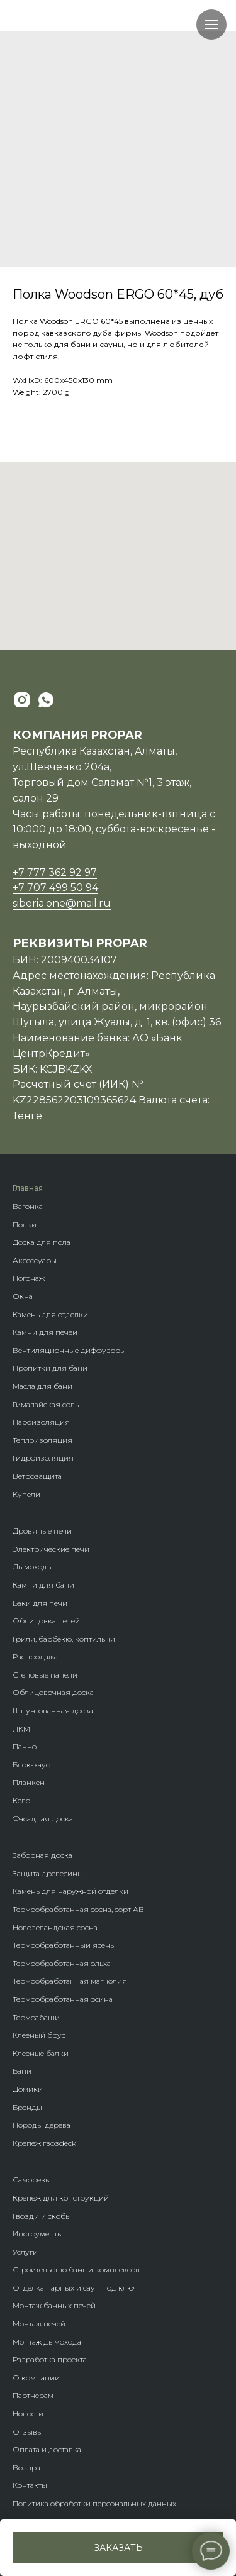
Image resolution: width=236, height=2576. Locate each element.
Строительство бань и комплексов (76, 2269)
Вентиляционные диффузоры (69, 1350)
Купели (26, 1494)
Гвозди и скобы (42, 2216)
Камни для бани (43, 1584)
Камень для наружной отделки (70, 1891)
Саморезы (32, 2179)
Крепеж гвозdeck (44, 2143)
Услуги (25, 2252)
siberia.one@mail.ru (62, 903)
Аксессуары (35, 1260)
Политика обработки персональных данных (94, 2503)
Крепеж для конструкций (61, 2198)
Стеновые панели (45, 1674)
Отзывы (28, 2431)
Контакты (30, 2485)
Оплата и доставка (47, 2449)
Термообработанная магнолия (70, 1981)
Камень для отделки (50, 1314)
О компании (36, 2377)
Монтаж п (30, 2323)
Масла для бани (42, 1386)
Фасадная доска (43, 1818)
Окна (23, 1296)
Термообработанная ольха (62, 1963)
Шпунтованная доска (53, 1710)
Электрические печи (51, 1549)
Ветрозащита (37, 1476)
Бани (22, 2071)
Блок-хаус (31, 1764)
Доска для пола (41, 1242)
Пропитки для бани (50, 1368)
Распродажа (35, 1656)
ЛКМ (21, 1728)
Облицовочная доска (53, 1692)
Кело (21, 1800)
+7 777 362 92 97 (55, 872)
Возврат (28, 2467)
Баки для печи (40, 1603)
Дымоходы (33, 1566)
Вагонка (28, 1206)
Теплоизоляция (42, 1440)
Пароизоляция (41, 1422)
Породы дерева (41, 2125)
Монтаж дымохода (47, 2342)
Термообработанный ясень (63, 1945)
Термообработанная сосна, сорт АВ (78, 1909)
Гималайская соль (46, 1404)
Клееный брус (39, 2035)
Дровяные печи (42, 1530)
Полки (25, 1224)
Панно (25, 1746)
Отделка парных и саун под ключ (75, 2287)
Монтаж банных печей (54, 2305)
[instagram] (22, 699)
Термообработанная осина (63, 1999)
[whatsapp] (46, 699)
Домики (28, 2089)
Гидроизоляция (43, 1457)
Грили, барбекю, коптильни (64, 1639)
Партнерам (33, 2395)
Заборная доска (42, 1855)
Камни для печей (45, 1332)
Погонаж (29, 1278)
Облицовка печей (46, 1620)
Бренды (27, 2107)
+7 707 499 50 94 (55, 887)
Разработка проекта (50, 2359)
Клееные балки (41, 2053)
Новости (28, 2413)
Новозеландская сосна (55, 1927)
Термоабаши (36, 2017)
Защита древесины (48, 1873)
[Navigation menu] (211, 24)
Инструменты (38, 2233)
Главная (28, 1188)
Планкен (29, 1782)
